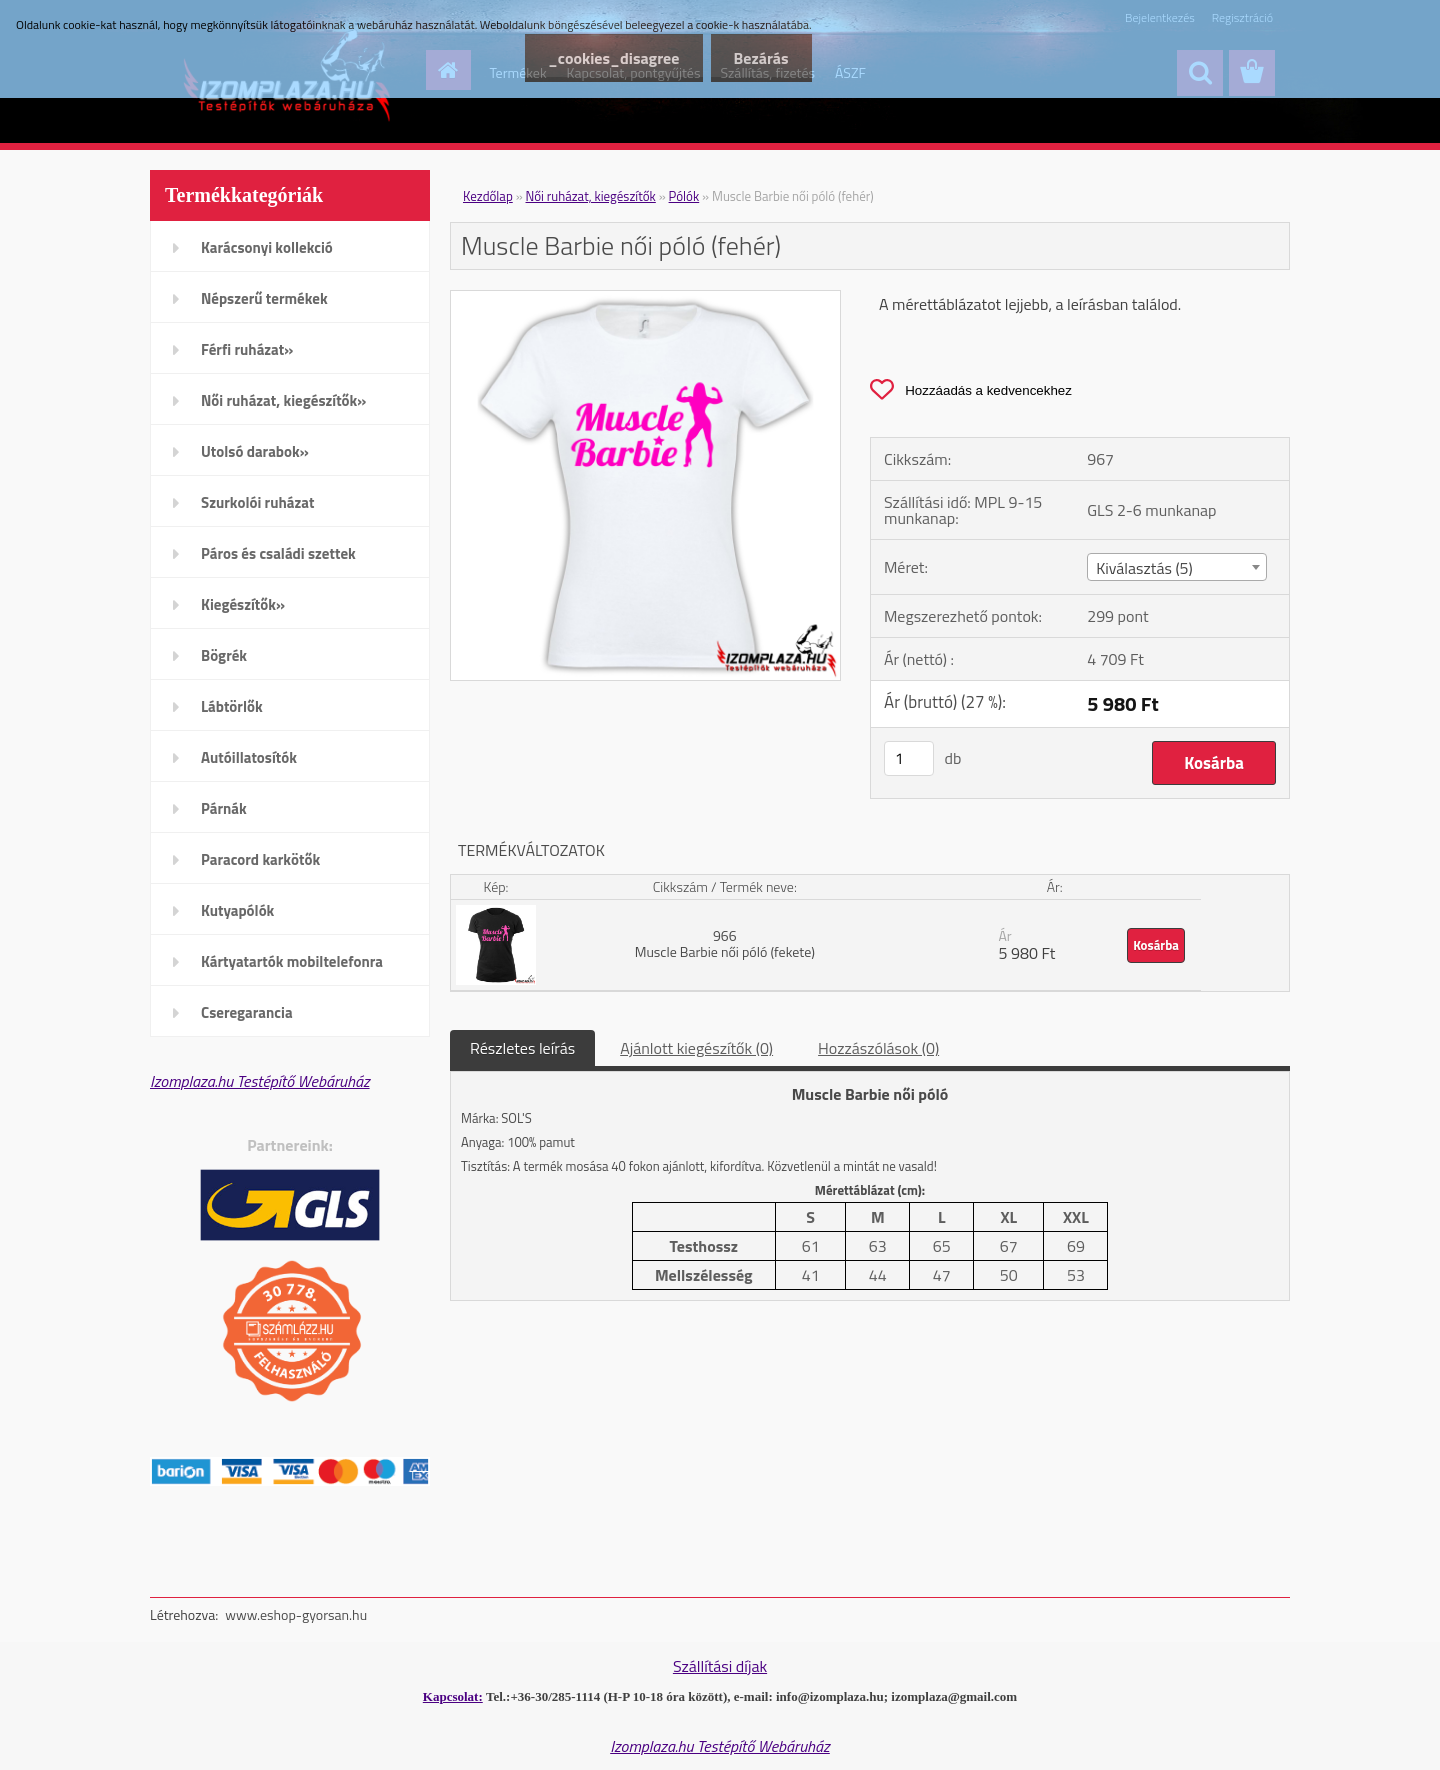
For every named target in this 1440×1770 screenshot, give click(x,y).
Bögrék (224, 655)
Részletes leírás (522, 1048)
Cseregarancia (247, 1012)
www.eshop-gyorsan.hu (296, 1614)
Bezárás (759, 58)
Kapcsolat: (453, 1696)
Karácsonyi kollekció (267, 247)
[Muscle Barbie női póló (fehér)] (645, 299)
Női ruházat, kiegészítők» (283, 400)
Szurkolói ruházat (257, 502)
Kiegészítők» (243, 604)
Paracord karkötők (260, 859)
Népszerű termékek (264, 298)
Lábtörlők (232, 706)
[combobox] (1176, 567)
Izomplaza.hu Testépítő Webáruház (260, 1081)
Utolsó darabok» (255, 451)
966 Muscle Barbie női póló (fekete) (725, 943)
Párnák (224, 808)
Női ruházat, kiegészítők (591, 196)
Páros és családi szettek (278, 553)
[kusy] (909, 758)
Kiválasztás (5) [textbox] (1144, 568)
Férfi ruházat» (247, 349)
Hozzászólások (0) (878, 1048)
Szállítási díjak (720, 1666)
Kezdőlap (488, 196)
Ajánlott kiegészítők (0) (696, 1048)
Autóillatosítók (249, 757)
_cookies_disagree (607, 58)
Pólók (684, 196)
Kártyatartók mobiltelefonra (292, 961)
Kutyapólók (237, 910)
